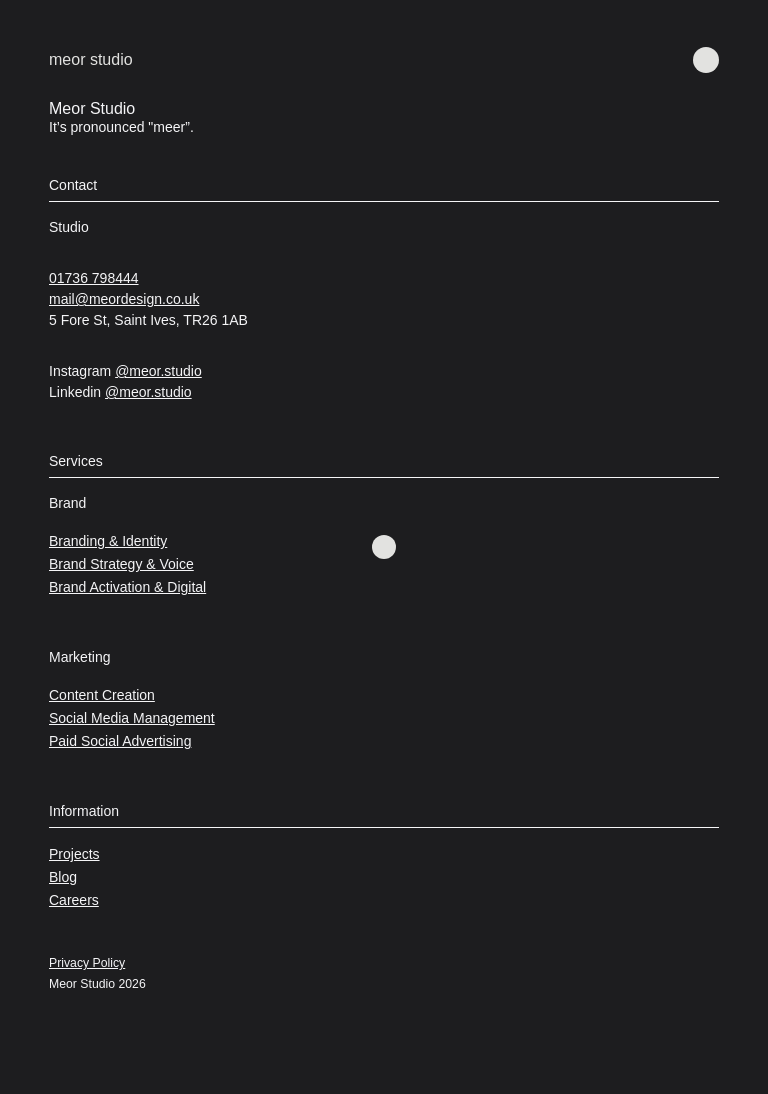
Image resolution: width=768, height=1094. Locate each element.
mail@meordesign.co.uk (124, 299)
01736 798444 (94, 278)
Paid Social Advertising (120, 741)
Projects (74, 854)
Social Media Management (132, 718)
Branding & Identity (108, 541)
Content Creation (102, 695)
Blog (63, 877)
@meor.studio (158, 371)
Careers (74, 900)
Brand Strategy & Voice (121, 564)
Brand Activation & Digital (127, 587)
